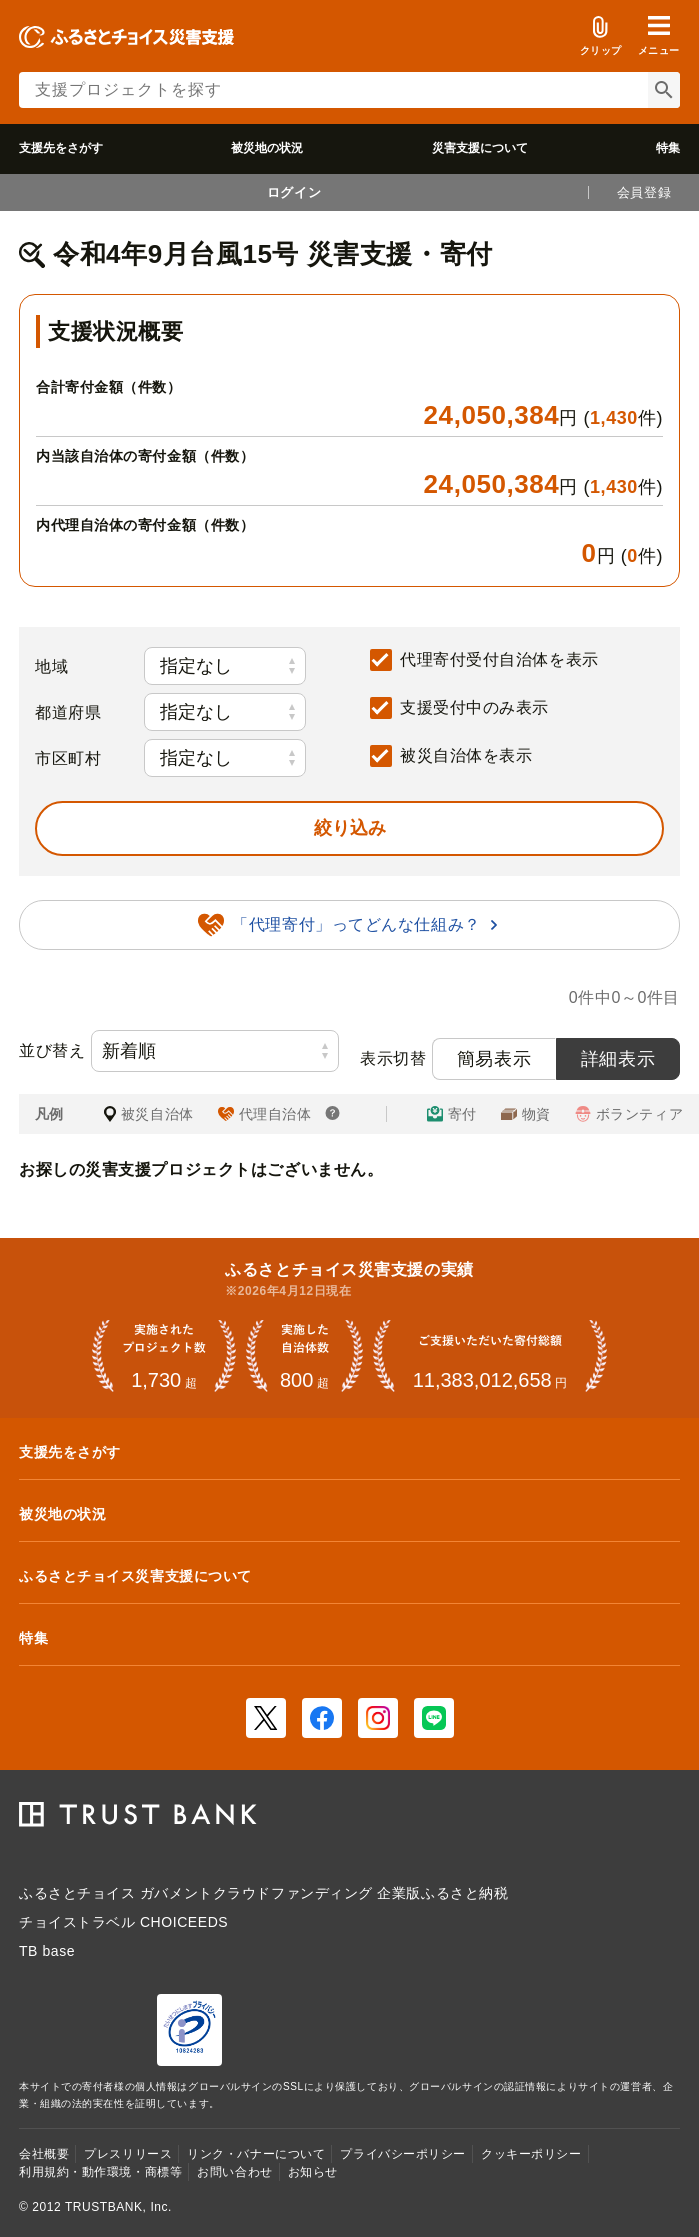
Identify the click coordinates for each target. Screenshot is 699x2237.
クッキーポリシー (531, 2154)
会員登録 (644, 192)
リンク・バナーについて (256, 2154)
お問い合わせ (234, 2172)
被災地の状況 (267, 148)
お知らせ (313, 2172)
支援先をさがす (61, 148)
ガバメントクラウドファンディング (256, 1893)
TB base (47, 1951)
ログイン (294, 192)
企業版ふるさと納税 (442, 1893)
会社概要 (44, 2154)
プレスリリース (128, 2154)
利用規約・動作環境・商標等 (100, 2172)
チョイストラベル (77, 1922)
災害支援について (480, 148)
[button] (659, 36)
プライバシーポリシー (403, 2154)
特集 (668, 148)
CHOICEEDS (184, 1922)
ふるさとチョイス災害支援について (135, 1576)
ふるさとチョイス (77, 1893)
